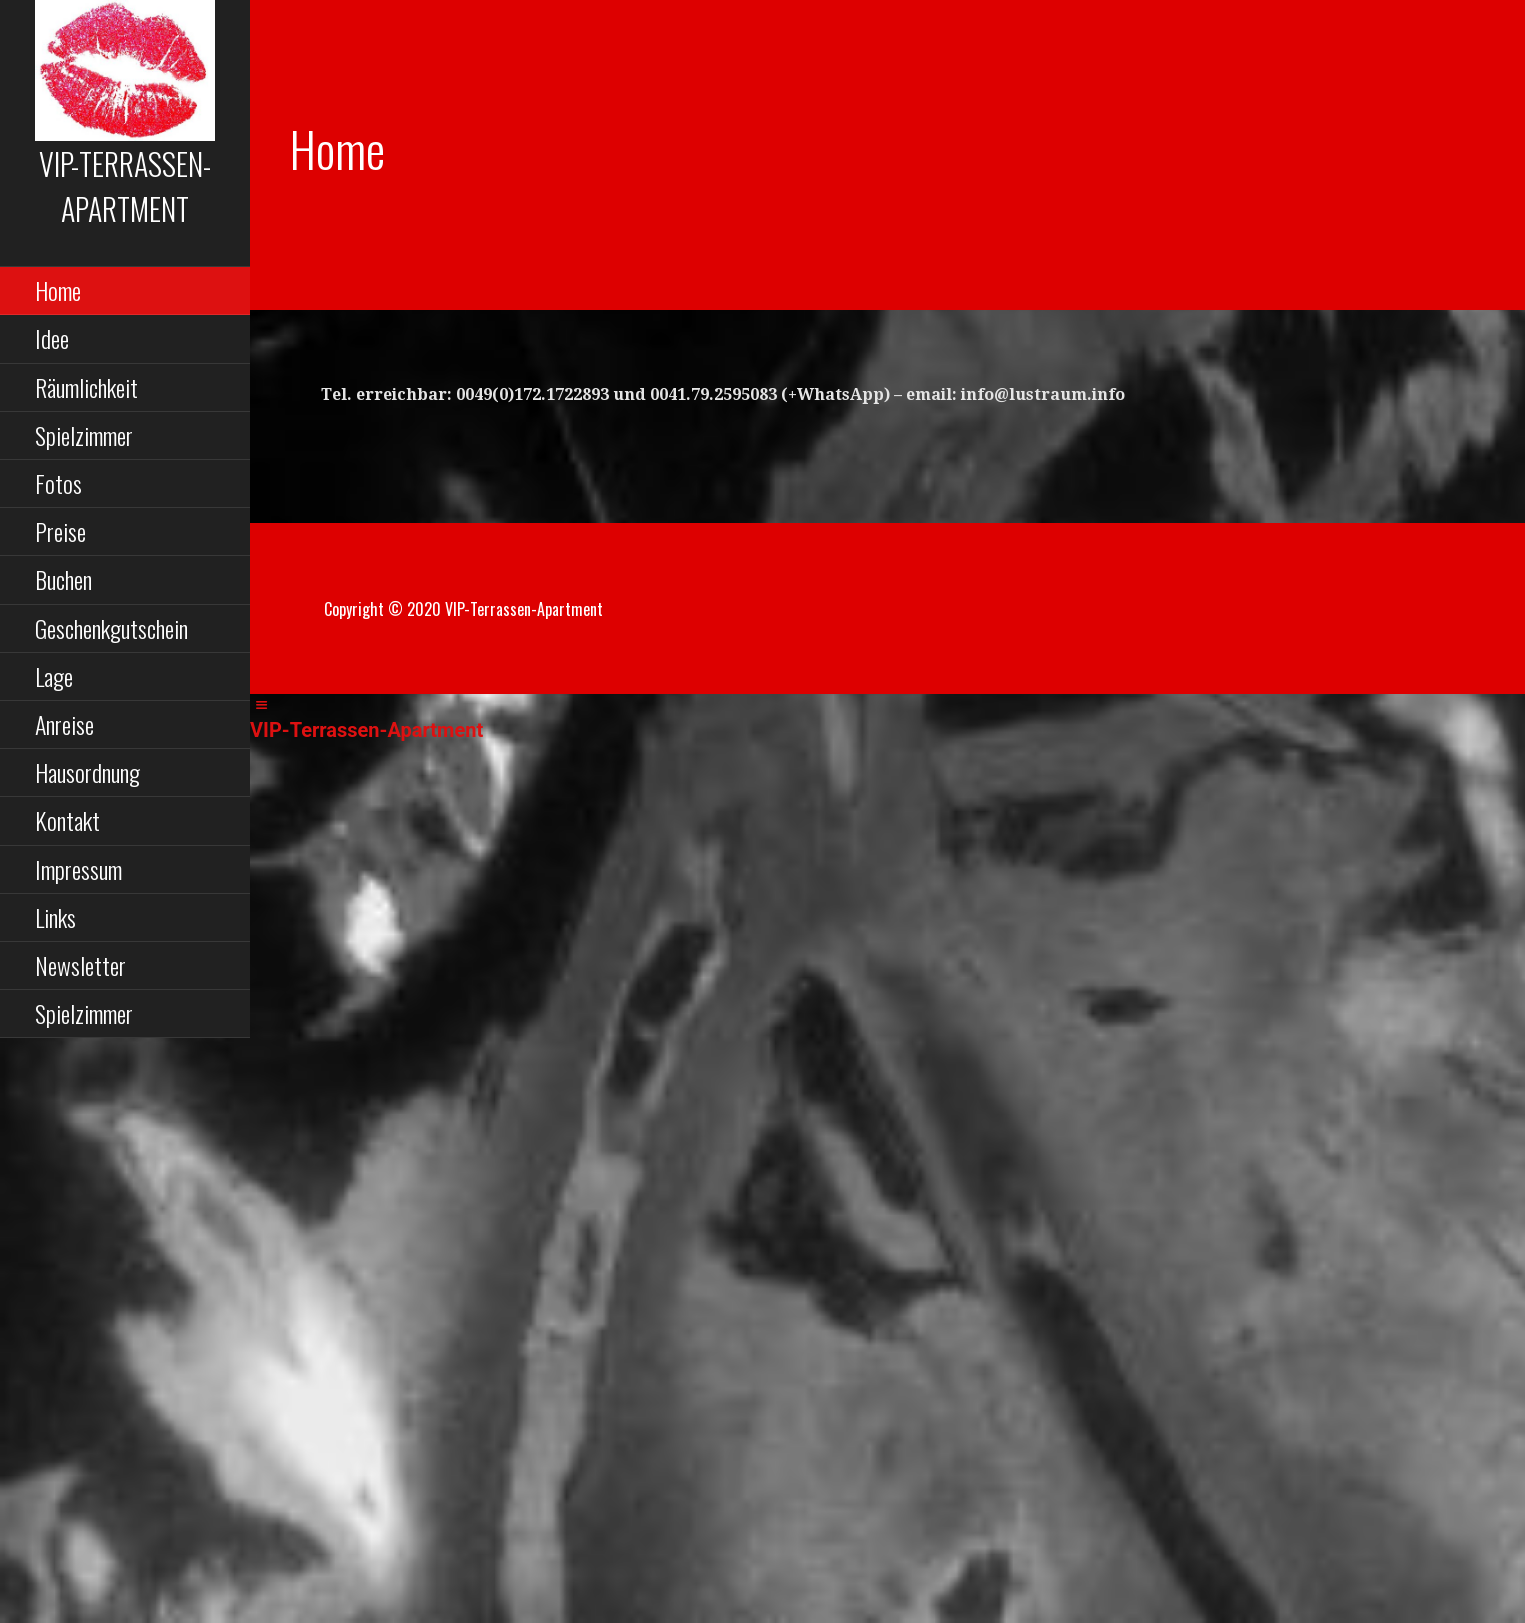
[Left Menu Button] (261, 705)
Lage (54, 676)
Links (55, 917)
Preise (60, 531)
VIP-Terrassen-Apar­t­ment (125, 186)
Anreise (64, 724)
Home (58, 290)
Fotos (58, 483)
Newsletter (80, 965)
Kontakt (67, 820)
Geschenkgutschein (111, 628)
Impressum (78, 869)
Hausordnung (87, 772)
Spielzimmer (84, 435)
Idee (52, 338)
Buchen (63, 579)
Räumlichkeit (86, 387)
